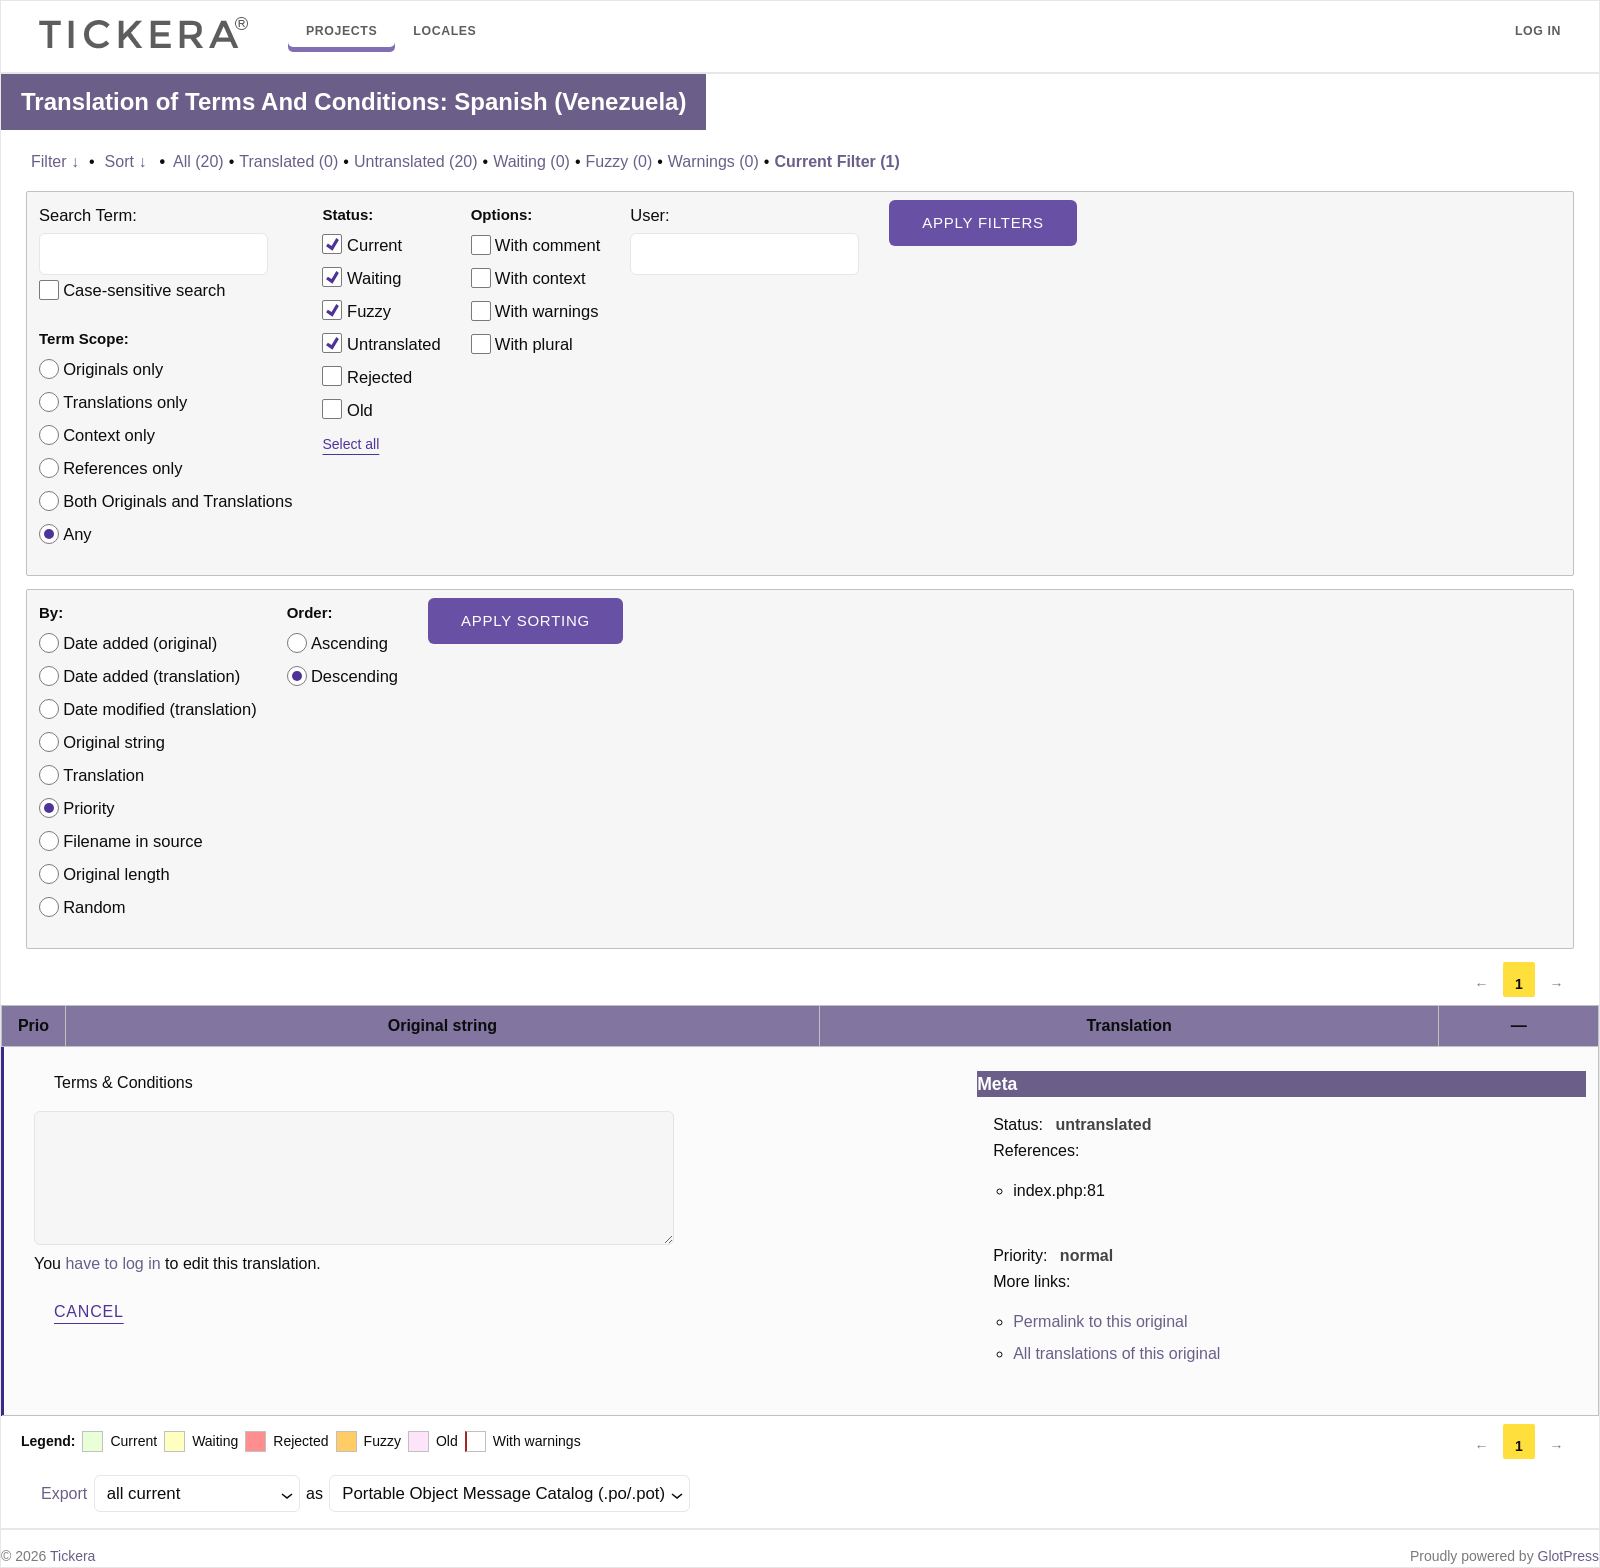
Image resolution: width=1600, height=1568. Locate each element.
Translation (103, 775)
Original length (116, 874)
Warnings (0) (713, 161)
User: (649, 215)
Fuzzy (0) (619, 161)
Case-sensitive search (144, 290)
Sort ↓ (126, 161)
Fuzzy (356, 310)
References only (122, 468)
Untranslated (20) (416, 161)
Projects (341, 31)
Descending (354, 676)
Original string (114, 742)
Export (64, 1493)
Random (94, 907)
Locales (444, 31)
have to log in (112, 1263)
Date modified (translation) (160, 709)
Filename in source (132, 841)
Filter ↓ (55, 161)
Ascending (349, 643)
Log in (1538, 31)
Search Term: (88, 215)
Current (362, 244)
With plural (534, 344)
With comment (547, 245)
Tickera (72, 1556)
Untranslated (381, 343)
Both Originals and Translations (177, 501)
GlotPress (1568, 1556)
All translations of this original (1116, 1353)
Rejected (367, 376)
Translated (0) (288, 161)
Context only (109, 435)
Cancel (89, 1311)
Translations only (125, 402)
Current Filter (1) (836, 161)
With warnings (547, 311)
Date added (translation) (151, 676)
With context (540, 278)
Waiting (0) (531, 161)
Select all (350, 444)
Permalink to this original (1100, 1321)
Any (77, 534)
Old (347, 409)
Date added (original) (140, 643)
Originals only (113, 369)
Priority (88, 808)
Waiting (361, 277)
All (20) (198, 161)
